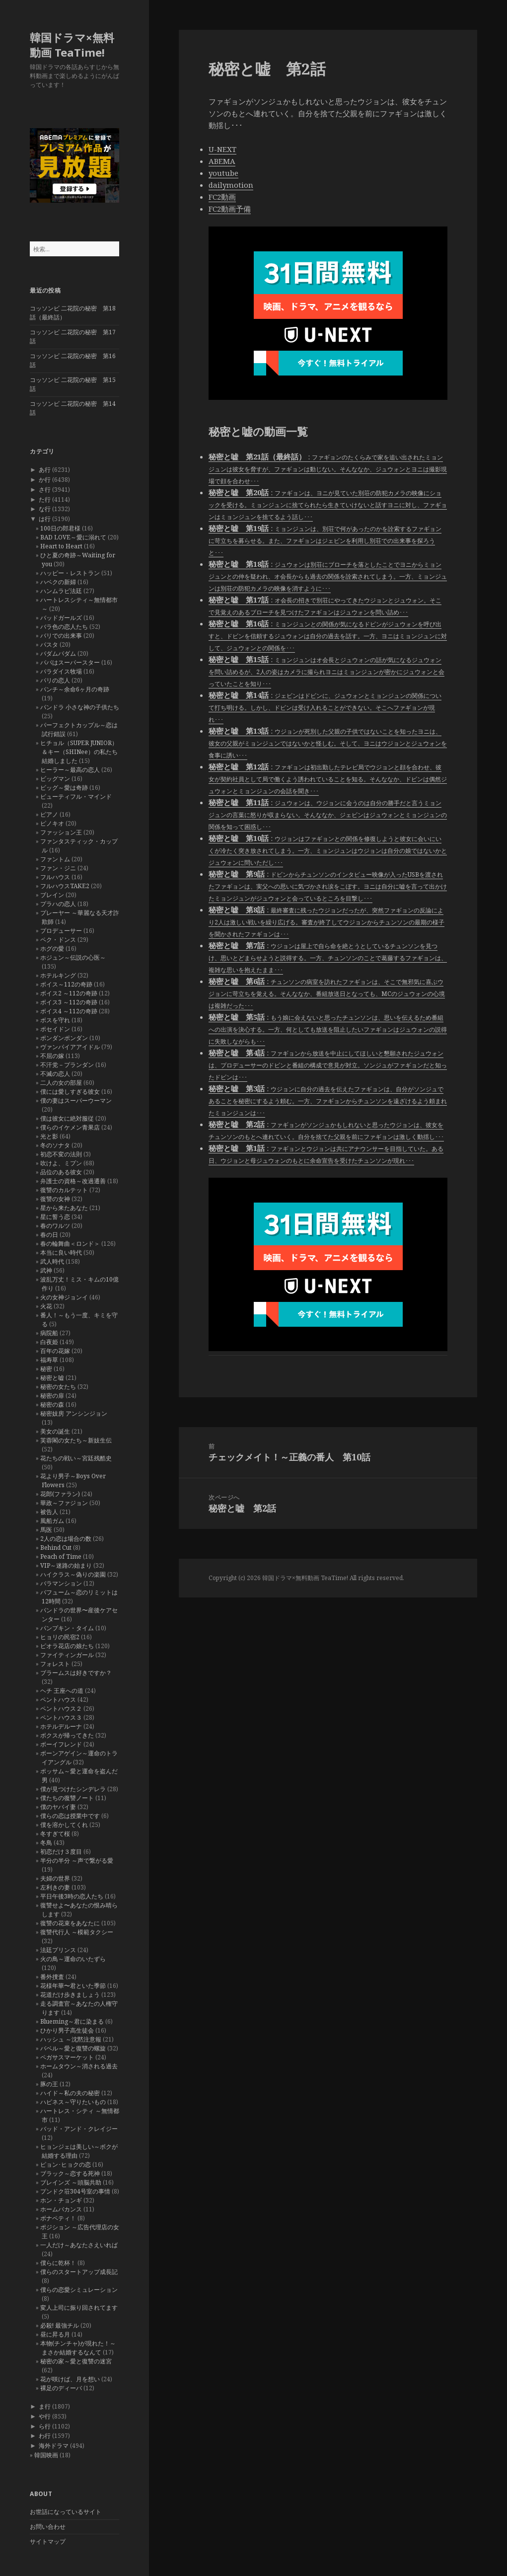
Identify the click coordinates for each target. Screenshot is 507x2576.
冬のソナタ (55, 1145)
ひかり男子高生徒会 (67, 2030)
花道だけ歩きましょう (70, 1994)
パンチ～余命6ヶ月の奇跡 (74, 689)
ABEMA (222, 161)
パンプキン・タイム (67, 1628)
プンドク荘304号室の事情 (75, 2191)
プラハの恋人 (58, 904)
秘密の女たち (58, 1386)
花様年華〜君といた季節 (73, 1985)
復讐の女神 (55, 1199)
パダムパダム (58, 653)
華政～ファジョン (64, 1503)
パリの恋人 (55, 680)
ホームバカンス (61, 2209)
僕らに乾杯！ (58, 2263)
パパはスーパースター (70, 662)
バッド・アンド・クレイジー (79, 2128)
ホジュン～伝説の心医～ (73, 957)
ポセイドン (55, 1029)
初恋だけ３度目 (61, 1851)
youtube (223, 173)
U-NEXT (222, 149)
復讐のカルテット (64, 1190)
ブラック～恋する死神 (70, 2173)
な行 (45, 509)
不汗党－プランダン (67, 1065)
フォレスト (55, 1664)
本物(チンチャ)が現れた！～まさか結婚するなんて (78, 2347)
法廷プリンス (58, 1950)
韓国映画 (46, 2455)
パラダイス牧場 (61, 671)
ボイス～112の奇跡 (66, 984)
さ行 (45, 489)
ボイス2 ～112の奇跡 (68, 993)
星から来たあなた (64, 1208)
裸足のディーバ (61, 2388)
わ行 (45, 2435)
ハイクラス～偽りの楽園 (73, 1574)
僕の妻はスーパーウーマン (76, 1100)
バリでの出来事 (61, 635)
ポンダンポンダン (64, 1038)
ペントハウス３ (61, 1717)
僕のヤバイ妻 (58, 1807)
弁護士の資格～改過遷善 (73, 1181)
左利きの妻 (55, 1887)
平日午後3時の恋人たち (71, 1896)
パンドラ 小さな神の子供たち (79, 707)
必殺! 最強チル (59, 2325)
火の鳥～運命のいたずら (73, 1959)
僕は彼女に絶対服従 (67, 1118)
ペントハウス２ (61, 1708)
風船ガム (52, 1520)
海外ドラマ (54, 2445)
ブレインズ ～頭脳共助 (70, 2182)
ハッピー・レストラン (70, 573)
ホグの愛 (52, 948)
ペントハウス (58, 1699)
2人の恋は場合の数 (65, 1538)
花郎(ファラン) (60, 1494)
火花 (46, 1306)
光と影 (49, 1136)
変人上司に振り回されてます (79, 2307)
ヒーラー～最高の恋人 (70, 769)
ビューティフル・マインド (76, 796)
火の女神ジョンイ (64, 1297)
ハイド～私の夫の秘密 (70, 2093)
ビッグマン (55, 778)
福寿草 (49, 1360)
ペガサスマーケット (67, 2057)
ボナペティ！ (58, 2218)
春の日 (49, 1234)
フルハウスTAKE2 (64, 886)
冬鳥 (46, 1842)
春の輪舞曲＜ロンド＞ (70, 1243)
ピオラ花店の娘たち (67, 1646)
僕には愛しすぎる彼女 (70, 1091)
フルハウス (55, 877)
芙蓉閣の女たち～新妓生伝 (76, 1440)
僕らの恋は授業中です (70, 1816)
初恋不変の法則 (61, 1154)
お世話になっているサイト (65, 2511)
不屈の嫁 (52, 1056)
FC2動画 (222, 197)
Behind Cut (56, 1547)
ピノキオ (52, 823)
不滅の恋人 (55, 1073)
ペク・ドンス (58, 939)
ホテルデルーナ (61, 1726)
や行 (45, 2416)
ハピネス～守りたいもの (73, 2102)
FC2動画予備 (230, 209)
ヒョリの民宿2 (59, 1637)
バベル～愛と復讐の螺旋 (73, 2048)
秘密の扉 (52, 1395)
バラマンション (61, 1583)
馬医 (46, 1529)
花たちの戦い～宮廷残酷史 (76, 1458)
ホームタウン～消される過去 (79, 2066)
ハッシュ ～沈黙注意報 (70, 2039)
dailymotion (231, 185)
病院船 (49, 1333)
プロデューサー (61, 930)
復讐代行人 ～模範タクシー (76, 1932)
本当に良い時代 (61, 1252)
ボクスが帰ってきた (67, 1735)
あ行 (45, 469)
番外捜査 (52, 1976)
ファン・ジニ (58, 868)
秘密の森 (52, 1404)
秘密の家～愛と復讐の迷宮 (76, 2361)
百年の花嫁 (55, 1351)
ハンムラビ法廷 (61, 591)
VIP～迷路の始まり (66, 1565)
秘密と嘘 (52, 1377)
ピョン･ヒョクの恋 (65, 2164)
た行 (45, 499)
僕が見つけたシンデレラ (73, 1789)
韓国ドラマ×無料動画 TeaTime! (72, 45)
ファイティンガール (67, 1655)
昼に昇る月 (55, 2334)
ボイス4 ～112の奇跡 (68, 1011)
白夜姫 (49, 1342)
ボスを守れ (55, 1020)
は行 (45, 519)
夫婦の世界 (55, 1878)
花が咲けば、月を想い (70, 2379)
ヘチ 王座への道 (61, 1690)
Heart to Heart (61, 546)
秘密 (46, 1368)
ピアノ (49, 814)
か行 (45, 479)
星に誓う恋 (55, 1216)
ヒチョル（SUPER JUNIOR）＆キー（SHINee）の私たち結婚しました (79, 752)
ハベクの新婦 (58, 582)
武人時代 (52, 1261)
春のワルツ (55, 1225)
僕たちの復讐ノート (67, 1798)
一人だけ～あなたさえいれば (79, 2245)
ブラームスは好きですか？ (76, 1672)
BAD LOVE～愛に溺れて (73, 537)
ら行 (45, 2426)
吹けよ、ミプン (61, 1163)
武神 (46, 1270)
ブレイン (52, 895)
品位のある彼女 (61, 1172)
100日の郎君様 (60, 528)
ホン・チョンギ (61, 2200)
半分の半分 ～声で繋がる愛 (76, 1860)
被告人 (49, 1512)
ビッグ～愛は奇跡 (64, 787)
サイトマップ (48, 2541)
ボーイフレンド (61, 1744)
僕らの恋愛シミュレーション (79, 2289)
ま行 (45, 2406)
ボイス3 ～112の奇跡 (68, 1002)
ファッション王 (61, 832)
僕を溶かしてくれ (64, 1824)
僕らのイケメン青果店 (70, 1127)
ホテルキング (58, 975)
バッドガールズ (61, 617)
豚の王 (49, 2084)
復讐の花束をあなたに (70, 1923)
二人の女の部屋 (61, 1082)
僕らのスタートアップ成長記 (79, 2272)
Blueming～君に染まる (72, 2021)
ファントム (55, 859)
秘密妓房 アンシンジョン (73, 1413)
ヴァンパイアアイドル (70, 1047)
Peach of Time (60, 1556)
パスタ (49, 644)
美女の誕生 (55, 1431)
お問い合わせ (48, 2526)
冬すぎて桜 (55, 1833)
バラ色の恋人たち (64, 626)
